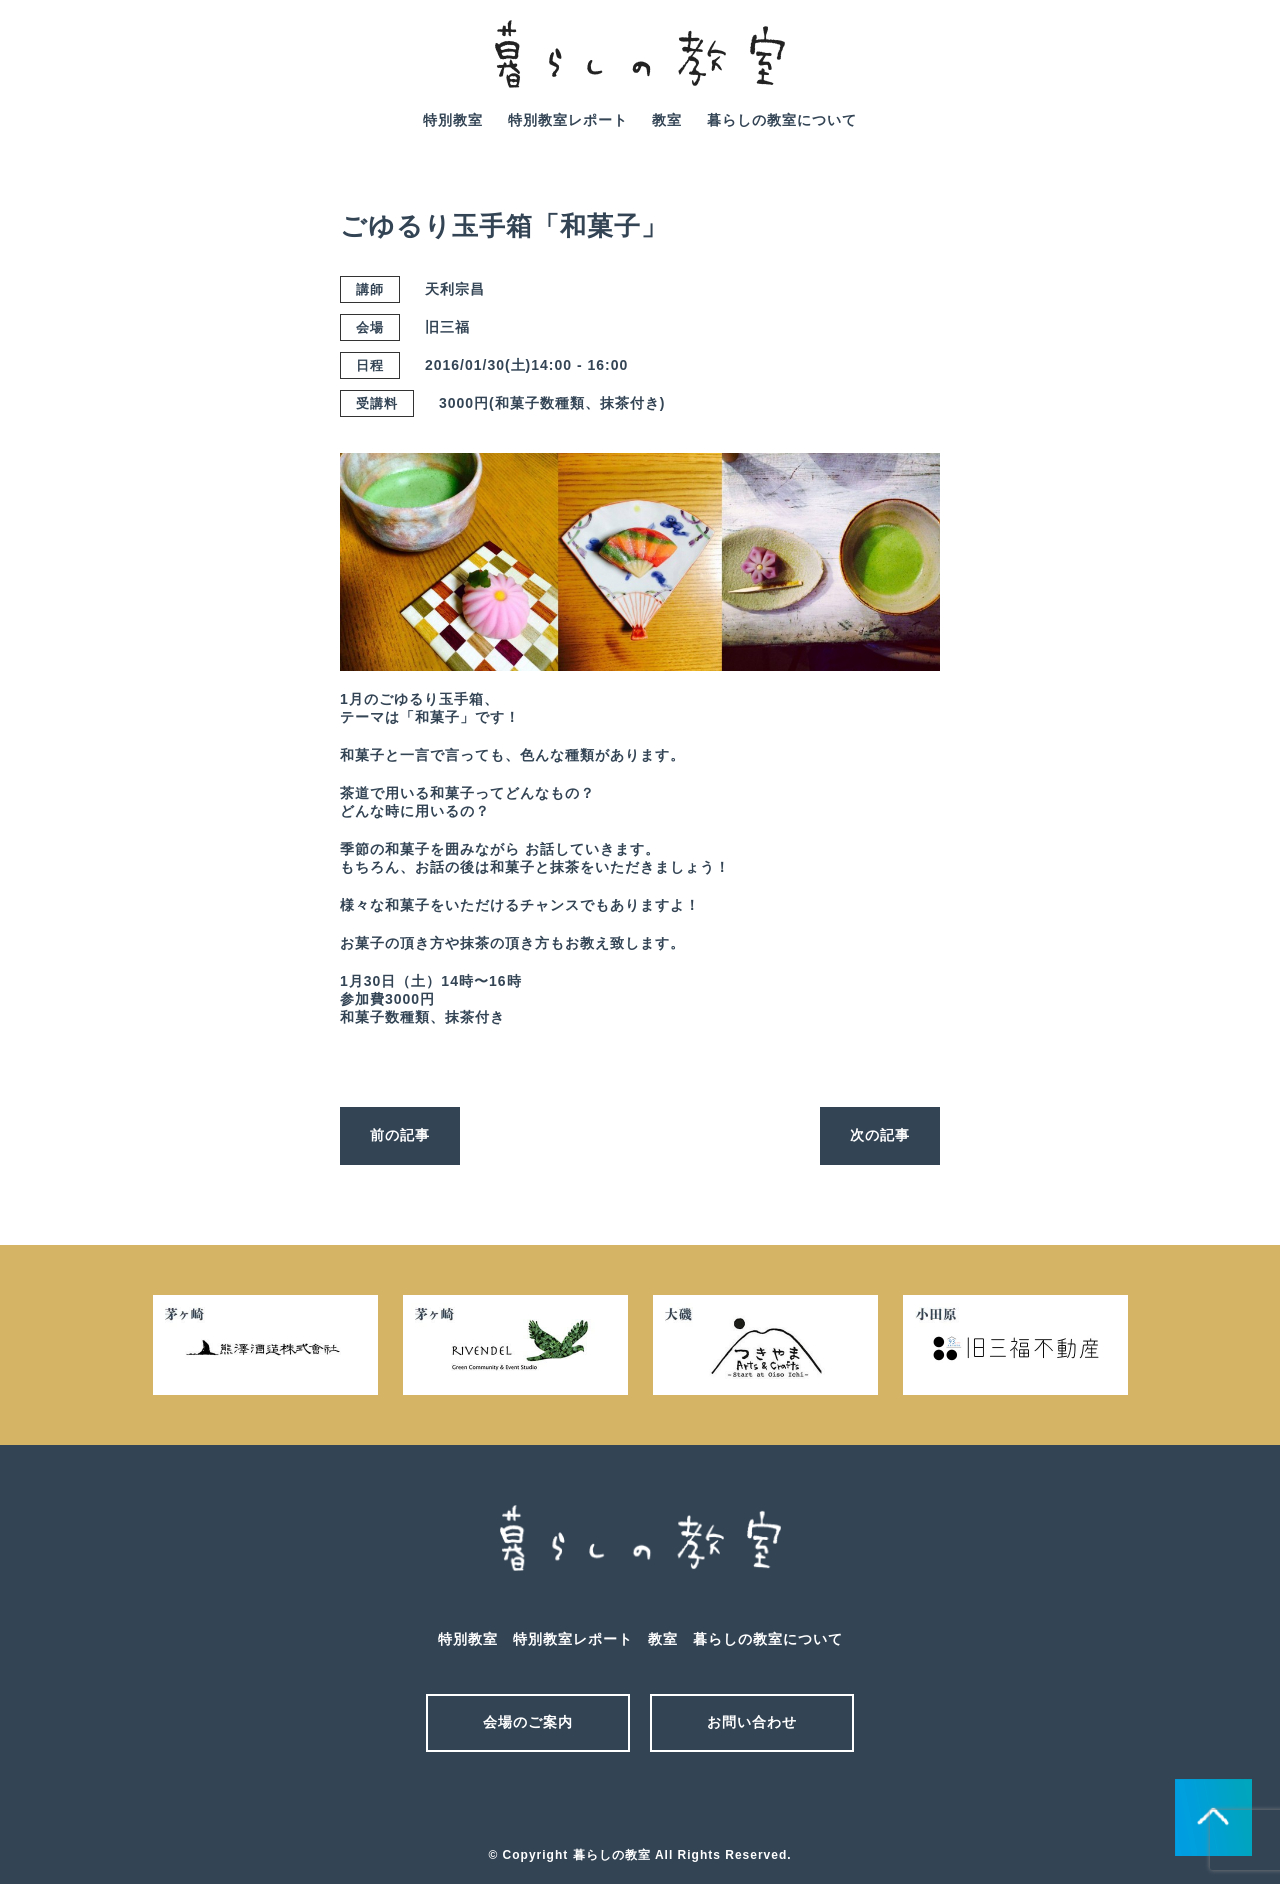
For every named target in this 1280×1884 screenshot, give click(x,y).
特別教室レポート (568, 120)
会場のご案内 (528, 1722)
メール (605, 1802)
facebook (1229, 68)
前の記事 (400, 1135)
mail (1173, 68)
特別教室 (453, 120)
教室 (667, 120)
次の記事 (880, 1135)
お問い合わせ (752, 1722)
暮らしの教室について (782, 120)
